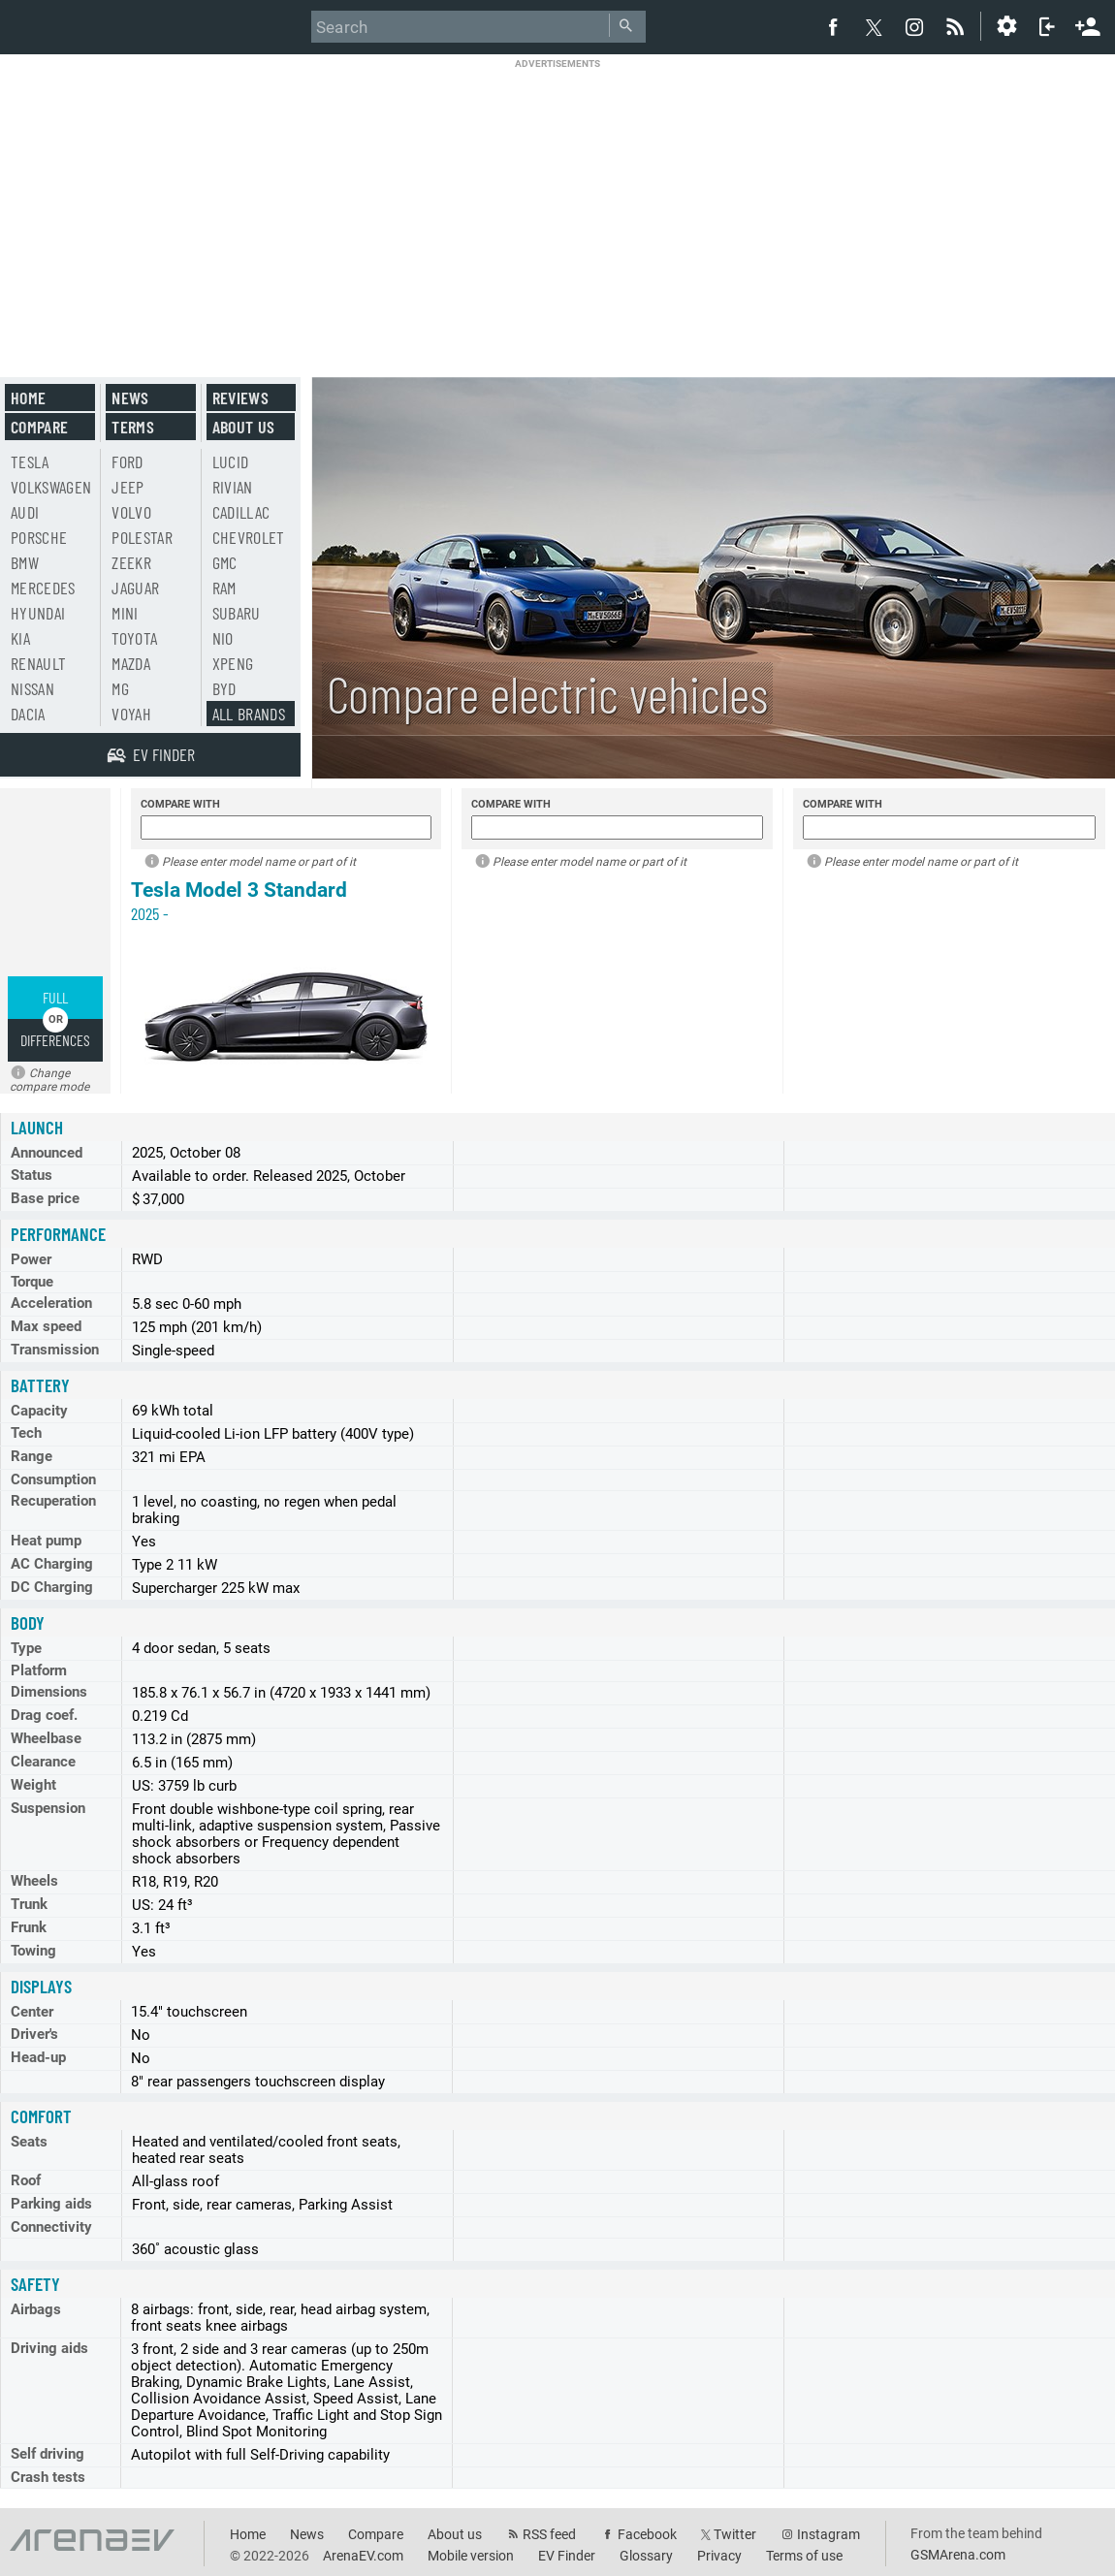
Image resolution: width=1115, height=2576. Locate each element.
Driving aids (49, 2348)
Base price (45, 1198)
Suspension (48, 1808)
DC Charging (52, 1587)
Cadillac (241, 512)
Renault (38, 663)
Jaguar (135, 587)
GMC (225, 562)
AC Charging (52, 1564)
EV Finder (566, 2555)
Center (32, 2011)
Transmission (55, 1349)
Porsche (39, 537)
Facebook (647, 2534)
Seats (29, 2141)
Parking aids (51, 2203)
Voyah (131, 713)
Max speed (46, 1326)
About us (243, 426)
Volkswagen (51, 486)
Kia (20, 638)
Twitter (735, 2534)
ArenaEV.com (363, 2555)
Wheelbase (46, 1738)
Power (31, 1259)
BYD (224, 688)
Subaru (236, 612)
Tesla (30, 461)
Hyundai (38, 612)
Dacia (28, 713)
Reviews (240, 397)
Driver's (34, 2034)
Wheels (34, 1881)
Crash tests (48, 2477)
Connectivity (51, 2227)
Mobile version (471, 2555)
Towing (33, 1950)
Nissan (32, 688)
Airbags (36, 2309)
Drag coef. (44, 1715)
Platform (39, 1670)
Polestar (142, 537)
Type (26, 1648)
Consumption (53, 1479)
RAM (224, 587)
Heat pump (46, 1540)
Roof (26, 2180)
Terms (133, 426)
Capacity (39, 1410)
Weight (33, 1785)
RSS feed (549, 2534)
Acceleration (51, 1303)
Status (31, 1175)
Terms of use (804, 2555)
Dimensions (49, 1692)
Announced (46, 1152)
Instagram (828, 2534)
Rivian (232, 486)
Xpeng (233, 663)
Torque (32, 1281)
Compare (39, 426)
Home (28, 397)
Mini (125, 612)
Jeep (127, 486)
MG (120, 688)
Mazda (131, 663)
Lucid (230, 461)
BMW (25, 562)
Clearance (43, 1761)
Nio (223, 638)
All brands (249, 713)
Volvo (131, 512)
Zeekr (131, 562)
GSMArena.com (957, 2554)
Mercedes (43, 587)
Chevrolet (248, 537)
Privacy (719, 2555)
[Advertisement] (558, 205)
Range (31, 1456)
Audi (25, 512)
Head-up (38, 2057)
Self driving (47, 2454)
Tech (26, 1433)
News (130, 397)
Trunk (29, 1904)
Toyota (134, 638)
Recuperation (53, 1501)
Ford (127, 461)
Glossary (646, 2555)
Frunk (29, 1927)
